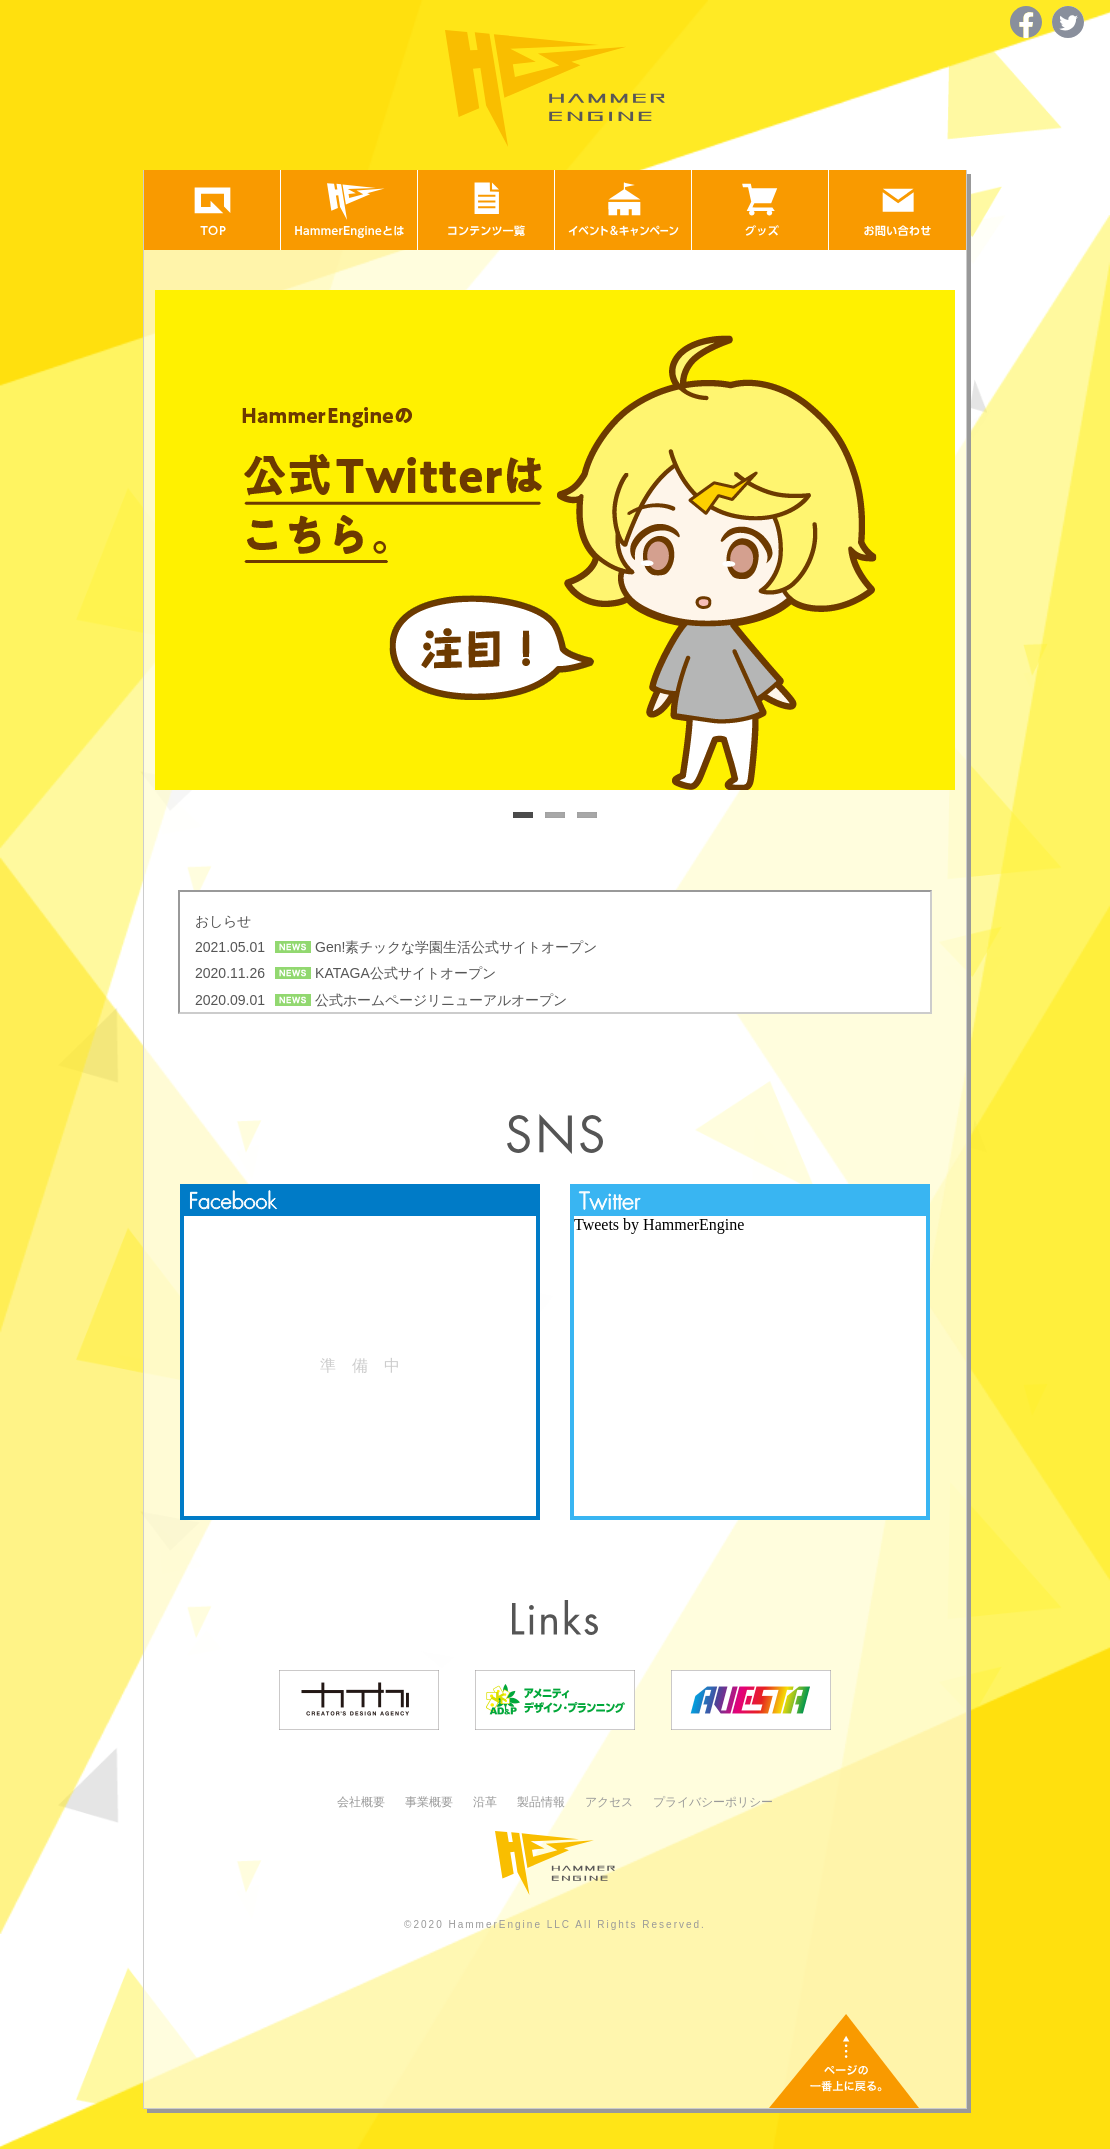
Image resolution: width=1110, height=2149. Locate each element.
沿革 (485, 1802)
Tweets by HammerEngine (659, 1224)
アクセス (609, 1802)
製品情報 (541, 1802)
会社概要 (361, 1802)
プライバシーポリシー (713, 1802)
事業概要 (429, 1802)
